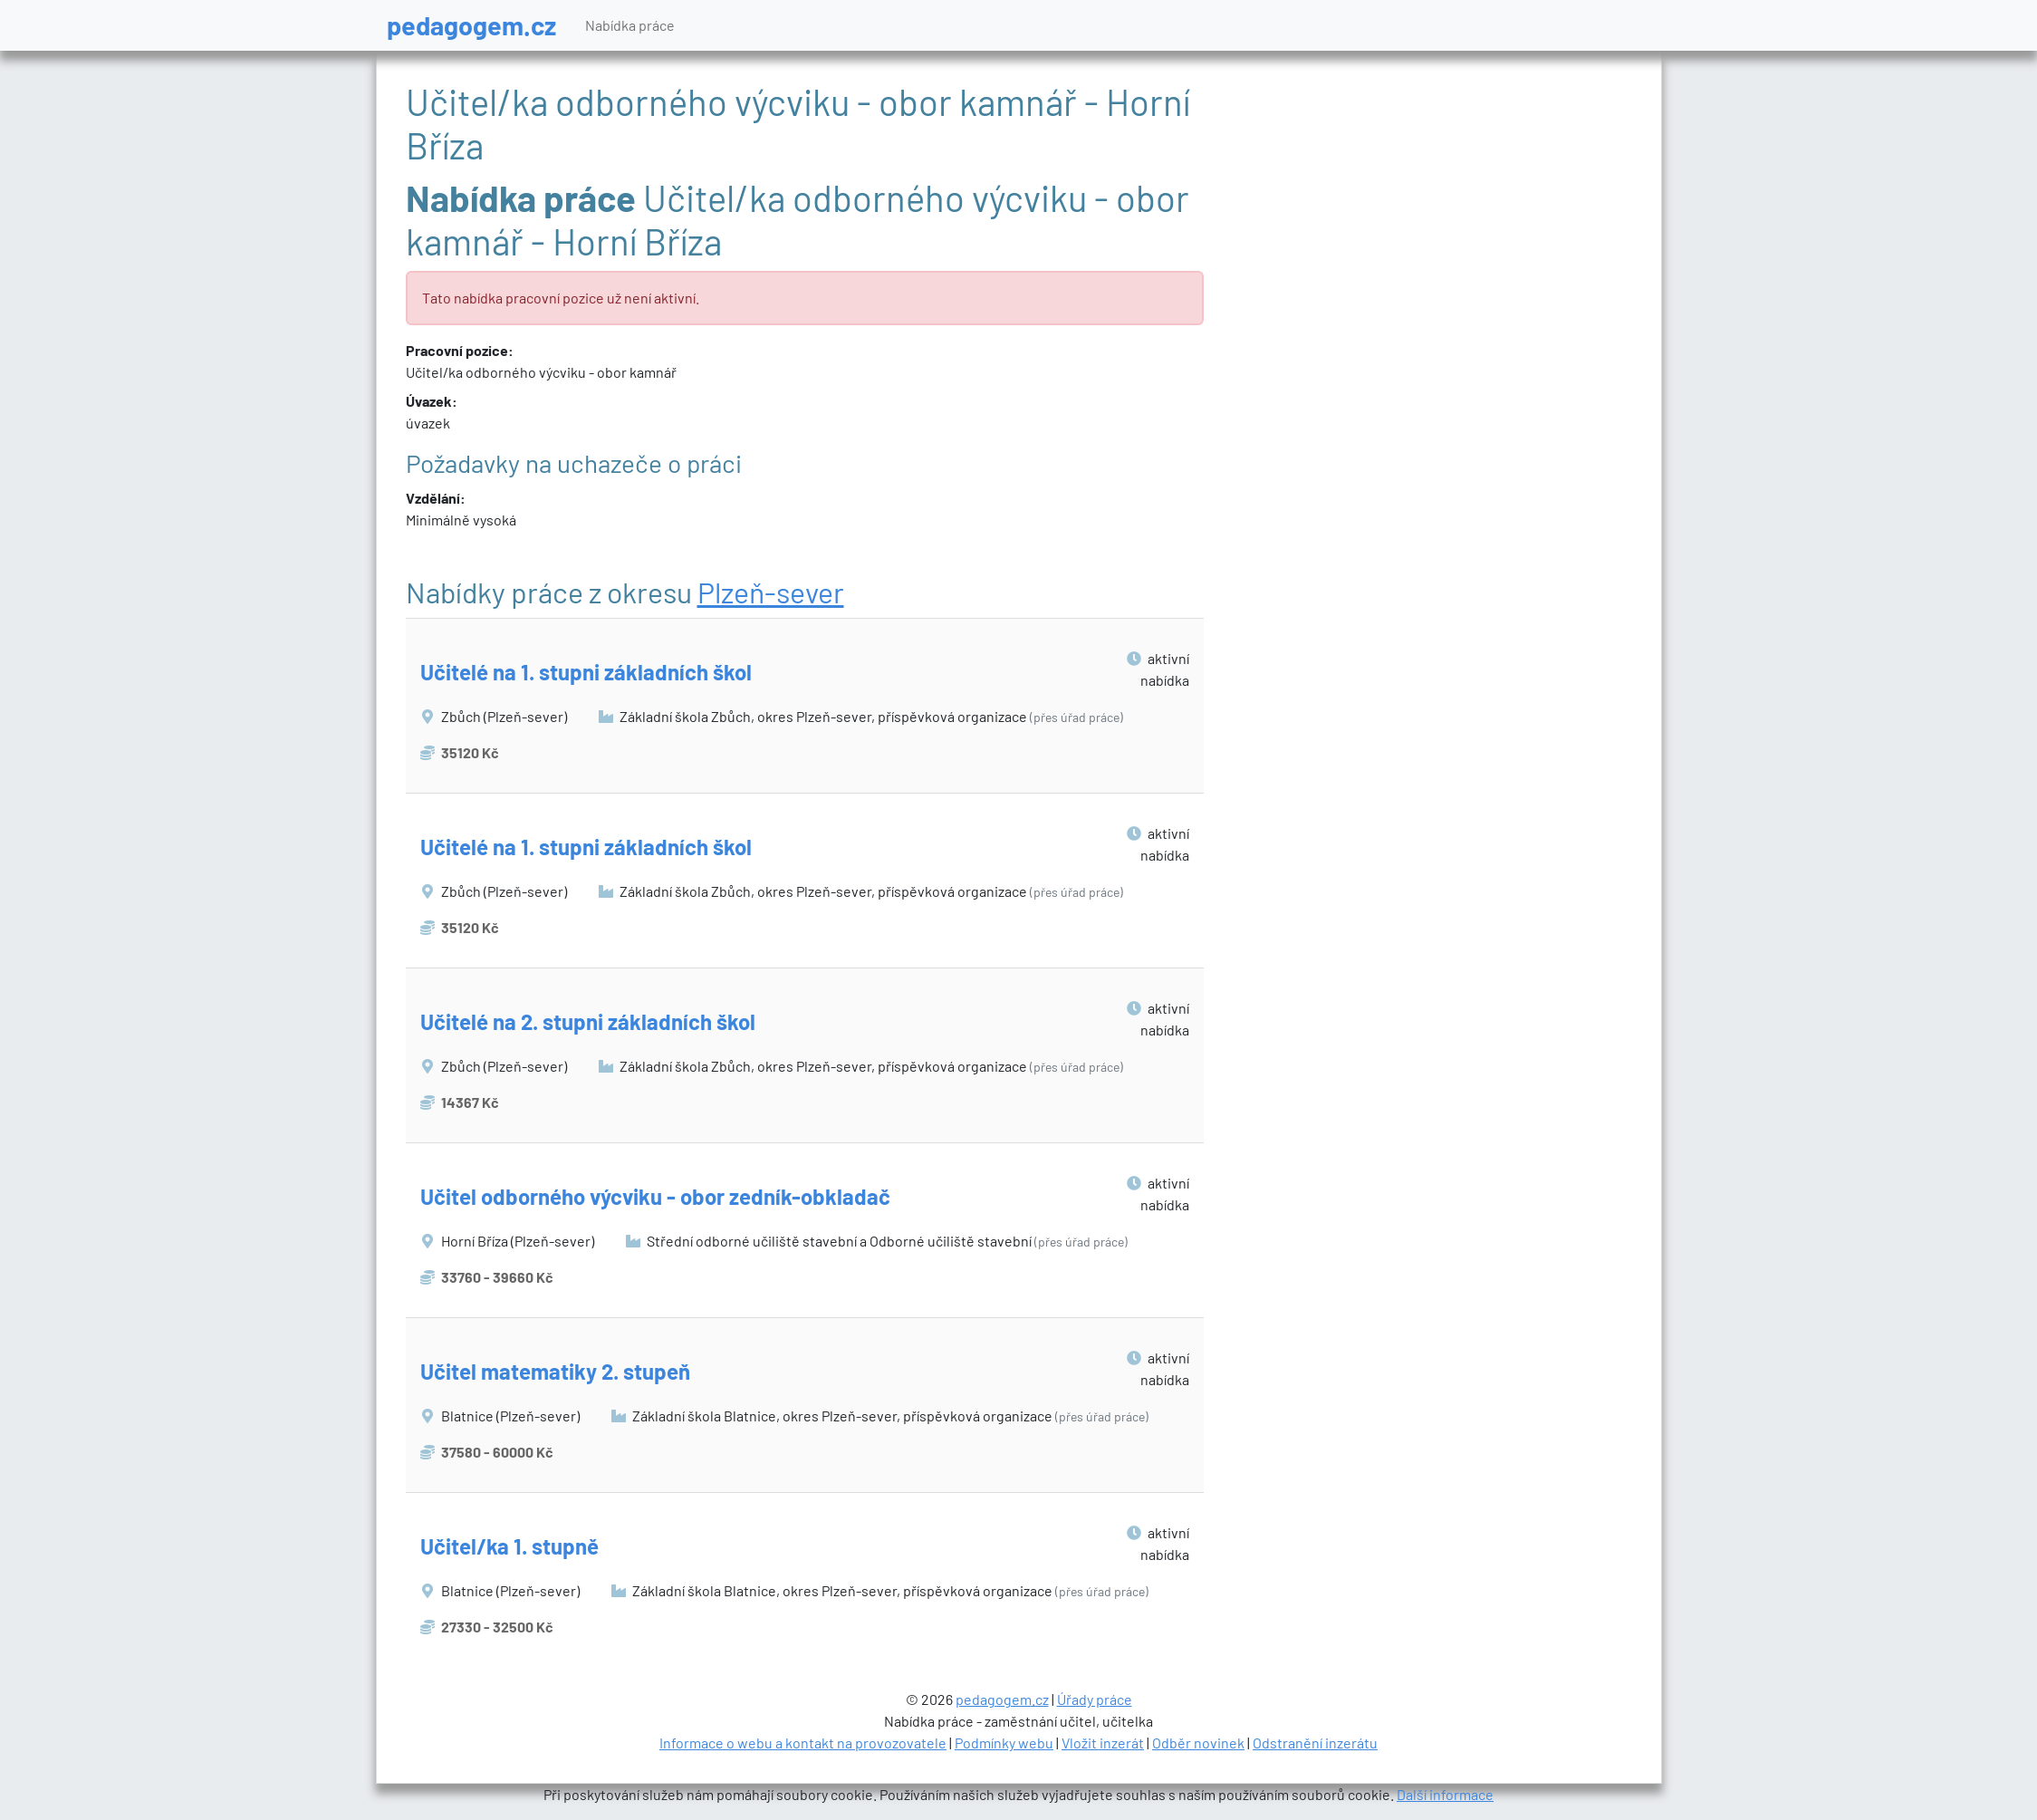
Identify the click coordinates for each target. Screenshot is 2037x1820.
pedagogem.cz (471, 25)
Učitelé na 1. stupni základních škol (586, 672)
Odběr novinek (1198, 1742)
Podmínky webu (1004, 1742)
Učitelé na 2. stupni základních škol (587, 1021)
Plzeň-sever (770, 591)
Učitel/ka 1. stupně (509, 1546)
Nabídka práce (630, 25)
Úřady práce (1094, 1699)
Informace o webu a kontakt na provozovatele (802, 1742)
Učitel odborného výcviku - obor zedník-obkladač (655, 1196)
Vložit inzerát (1103, 1742)
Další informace (1445, 1794)
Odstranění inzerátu (1315, 1742)
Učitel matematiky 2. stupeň (555, 1371)
